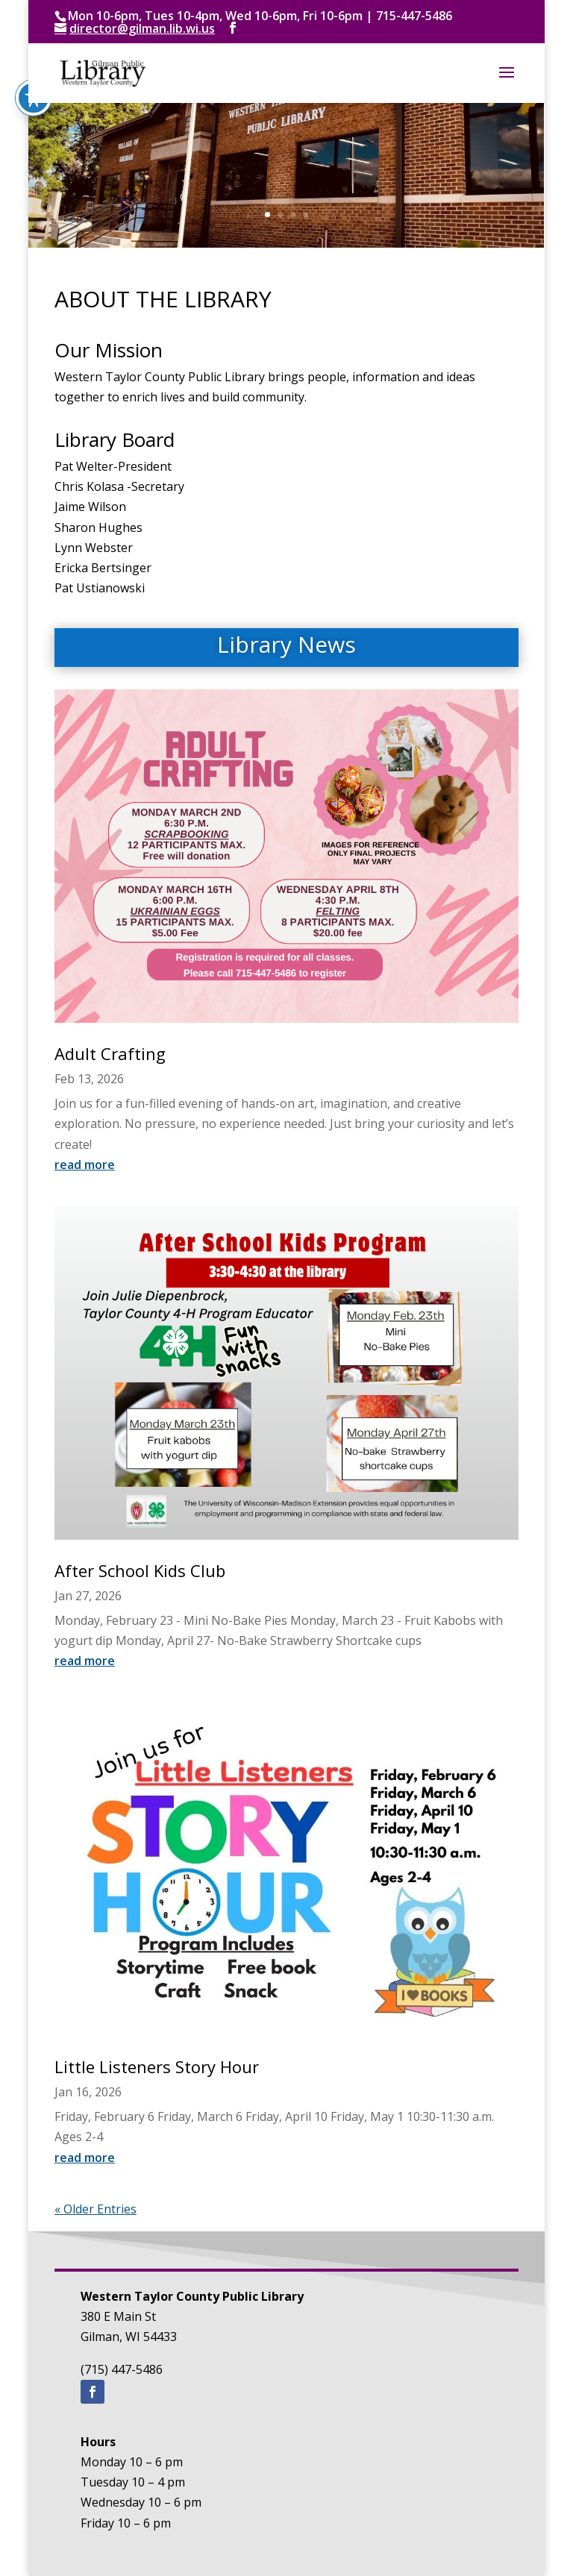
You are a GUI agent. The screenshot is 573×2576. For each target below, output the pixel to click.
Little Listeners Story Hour (156, 2066)
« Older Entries (95, 2209)
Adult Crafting (110, 1053)
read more (84, 1164)
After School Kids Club (139, 1570)
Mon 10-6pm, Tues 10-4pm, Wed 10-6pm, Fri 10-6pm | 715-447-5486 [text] (260, 15)
